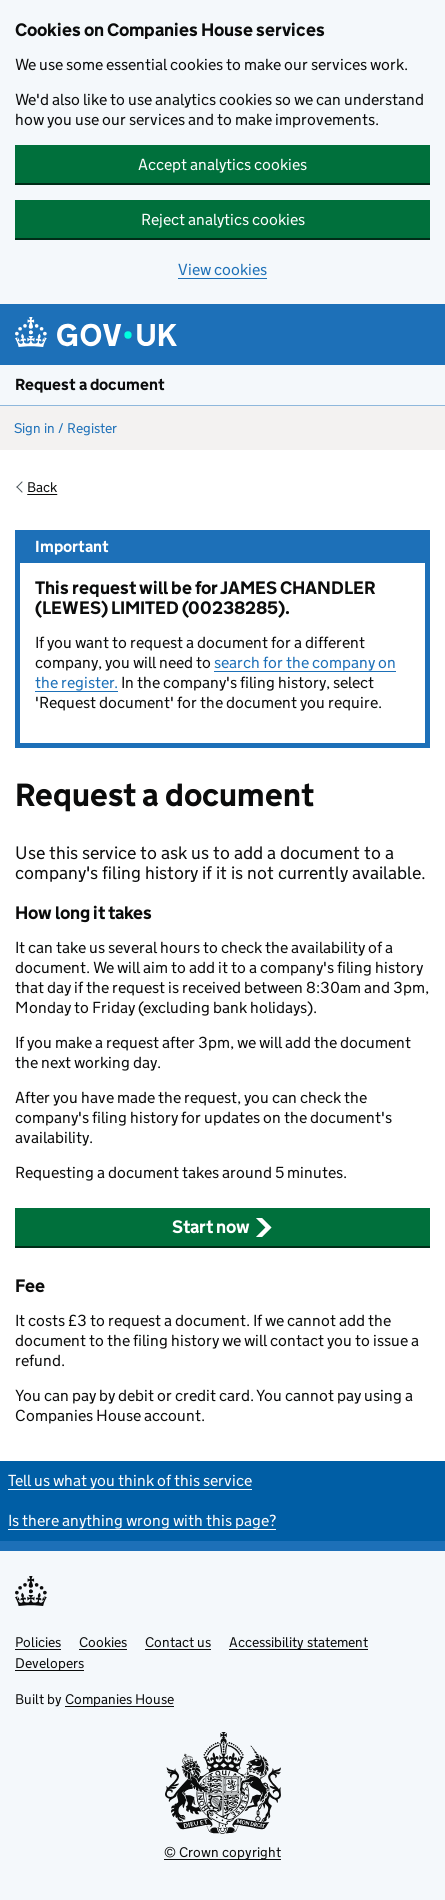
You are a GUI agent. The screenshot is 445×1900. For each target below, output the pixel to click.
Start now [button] (222, 1227)
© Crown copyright (222, 1852)
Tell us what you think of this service (130, 1480)
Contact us (178, 1642)
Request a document (90, 384)
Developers (49, 1663)
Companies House (119, 1699)
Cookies (103, 1642)
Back (42, 487)
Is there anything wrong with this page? (142, 1520)
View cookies (222, 269)
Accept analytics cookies (222, 164)
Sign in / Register (65, 428)
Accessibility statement (298, 1642)
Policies (38, 1642)
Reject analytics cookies (223, 219)
